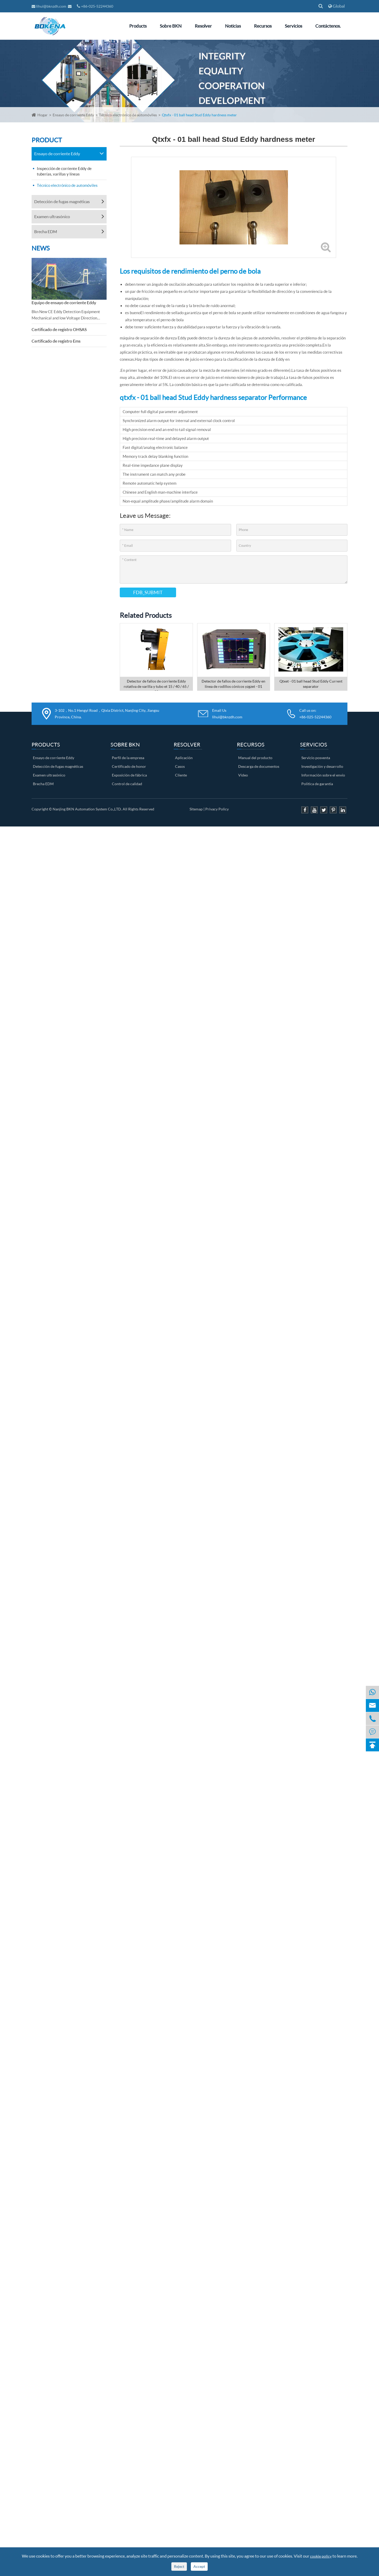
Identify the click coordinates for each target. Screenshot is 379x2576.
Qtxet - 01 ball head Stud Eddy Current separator (311, 684)
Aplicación (184, 757)
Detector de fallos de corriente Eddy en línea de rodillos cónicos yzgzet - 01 (233, 684)
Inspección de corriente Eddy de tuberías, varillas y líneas (64, 171)
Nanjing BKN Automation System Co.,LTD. (87, 809)
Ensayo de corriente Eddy (73, 115)
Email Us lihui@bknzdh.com (227, 713)
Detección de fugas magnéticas (62, 201)
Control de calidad (127, 783)
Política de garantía (317, 783)
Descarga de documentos (258, 766)
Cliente (181, 775)
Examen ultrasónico (52, 216)
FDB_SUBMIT (148, 592)
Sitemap (196, 809)
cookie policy (321, 2556)
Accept (199, 2566)
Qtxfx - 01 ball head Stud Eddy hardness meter (199, 115)
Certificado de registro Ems (56, 340)
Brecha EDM (45, 231)
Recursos (263, 26)
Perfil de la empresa (128, 757)
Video (243, 775)
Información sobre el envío (323, 775)
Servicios (293, 26)
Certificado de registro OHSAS (59, 329)
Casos (180, 766)
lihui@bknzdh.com (49, 6)
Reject (179, 2566)
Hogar (42, 115)
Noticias (233, 26)
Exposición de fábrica (129, 775)
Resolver (203, 26)
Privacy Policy (217, 809)
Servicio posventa (315, 757)
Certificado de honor (129, 766)
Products (138, 26)
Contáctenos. (328, 26)
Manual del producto (255, 757)
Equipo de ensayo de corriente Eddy (64, 302)
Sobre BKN (171, 26)
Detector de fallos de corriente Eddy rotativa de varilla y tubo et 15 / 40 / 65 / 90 (156, 685)
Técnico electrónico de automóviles (128, 115)
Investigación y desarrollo (322, 766)
